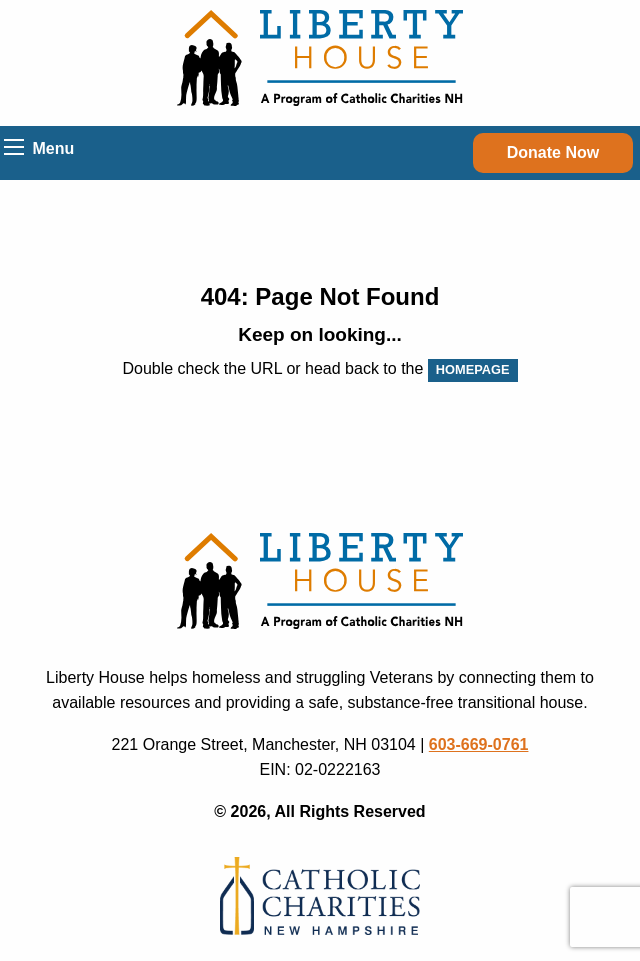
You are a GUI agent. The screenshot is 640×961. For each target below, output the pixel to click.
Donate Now (553, 152)
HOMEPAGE (473, 369)
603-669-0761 (479, 744)
